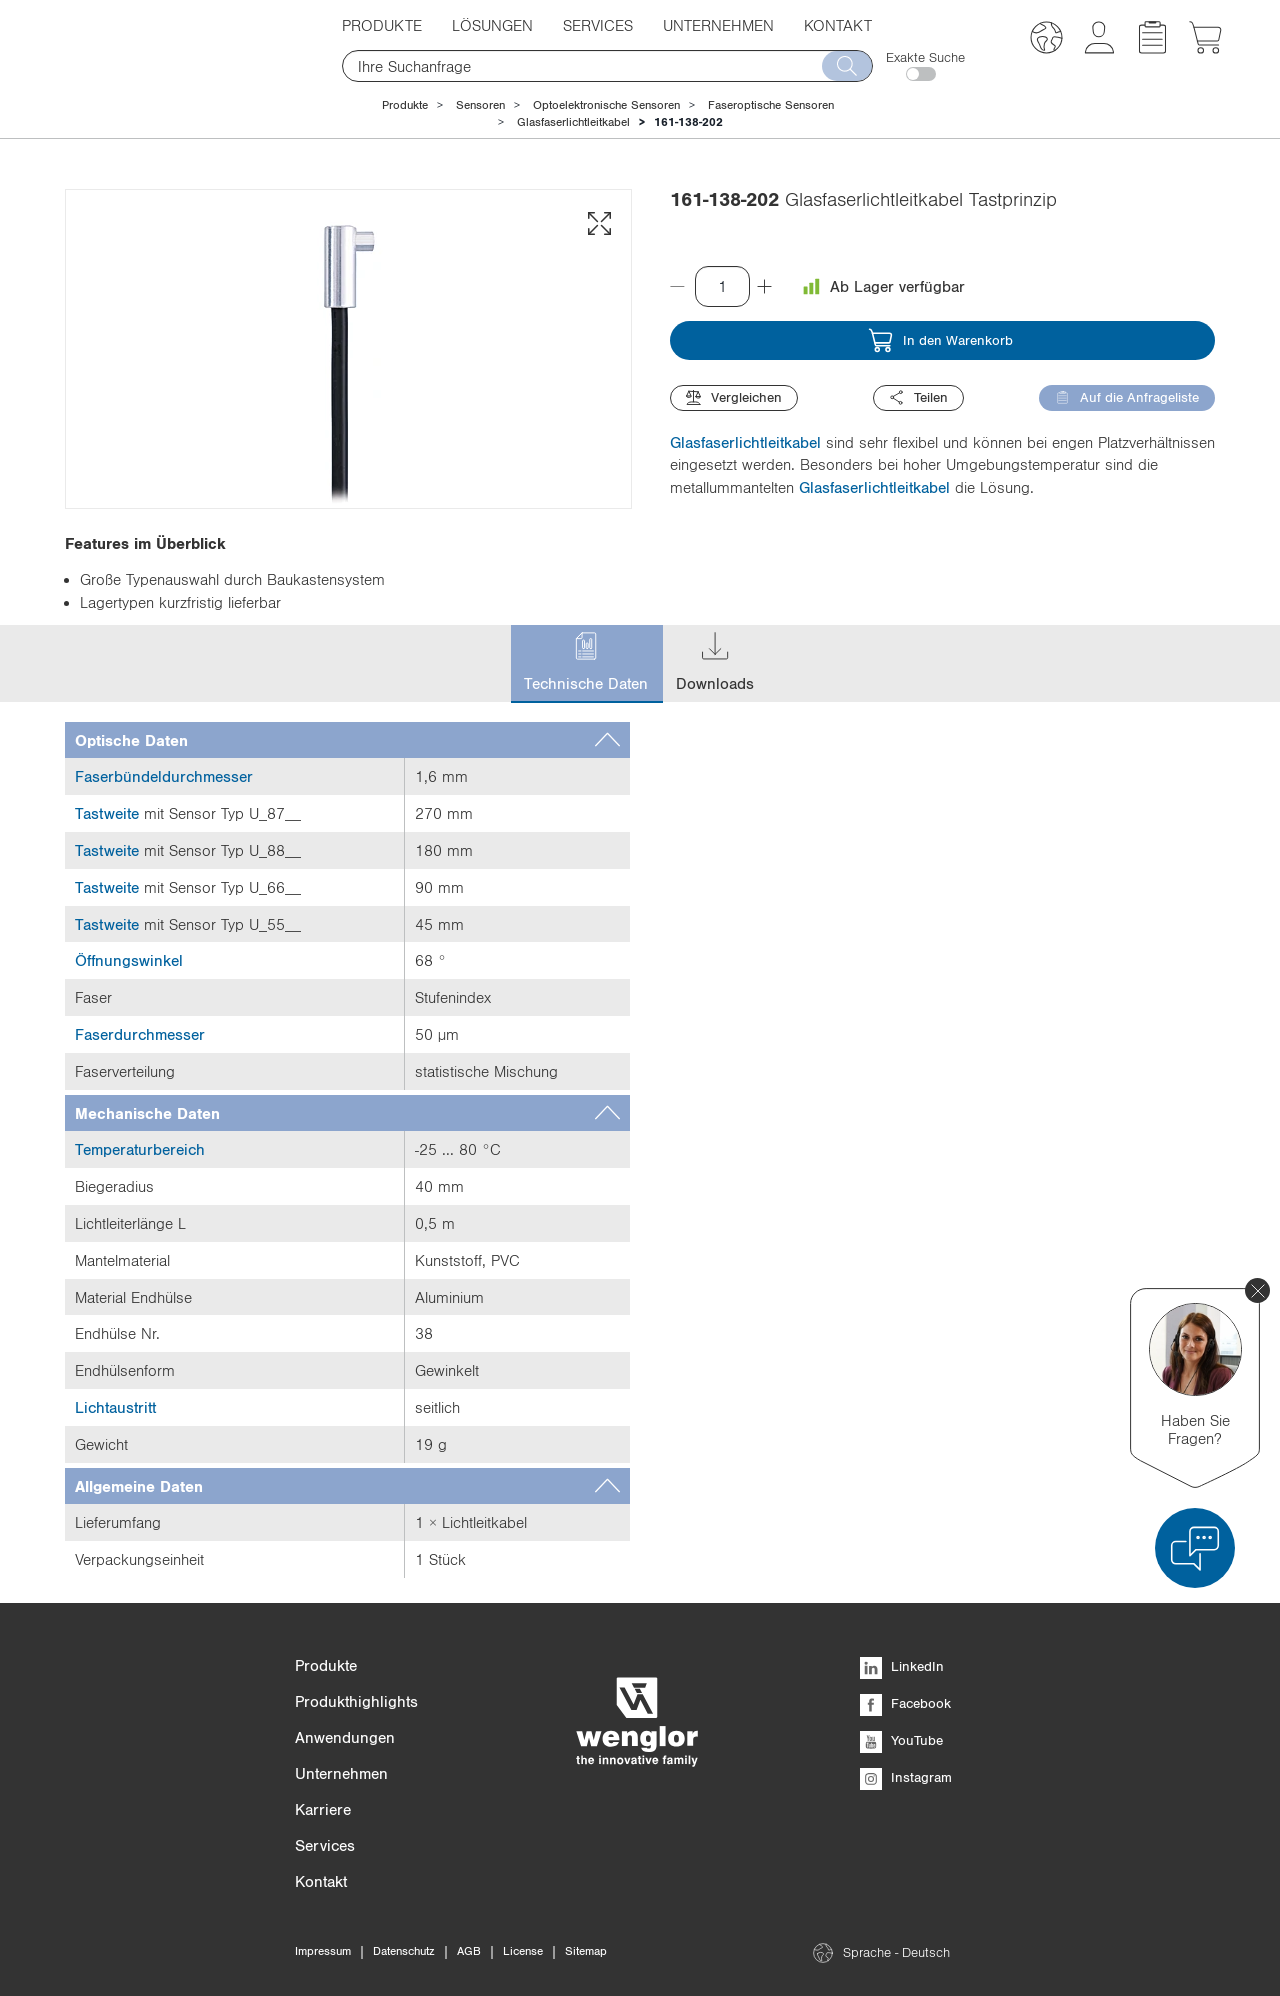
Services (598, 25)
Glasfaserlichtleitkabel (573, 122)
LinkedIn (902, 1666)
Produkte (382, 25)
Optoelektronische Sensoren (606, 105)
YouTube (901, 1740)
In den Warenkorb (940, 340)
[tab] (347, 740)
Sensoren (480, 105)
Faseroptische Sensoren (771, 105)
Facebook (905, 1703)
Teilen (918, 397)
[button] (1046, 40)
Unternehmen (718, 25)
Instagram (906, 1777)
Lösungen (492, 25)
